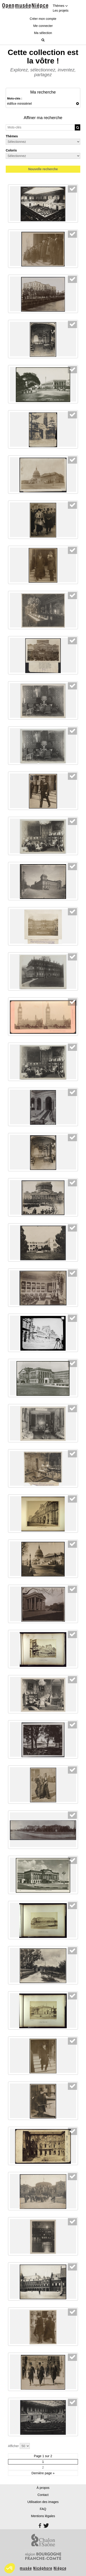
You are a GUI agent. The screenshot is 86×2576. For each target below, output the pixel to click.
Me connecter (43, 26)
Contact (42, 2495)
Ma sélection (43, 33)
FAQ (43, 2509)
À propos (42, 2488)
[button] (9, 2568)
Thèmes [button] (60, 6)
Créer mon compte (43, 19)
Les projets (60, 10)
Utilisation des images (42, 2502)
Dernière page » (42, 2473)
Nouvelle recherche (43, 169)
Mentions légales (43, 2516)
